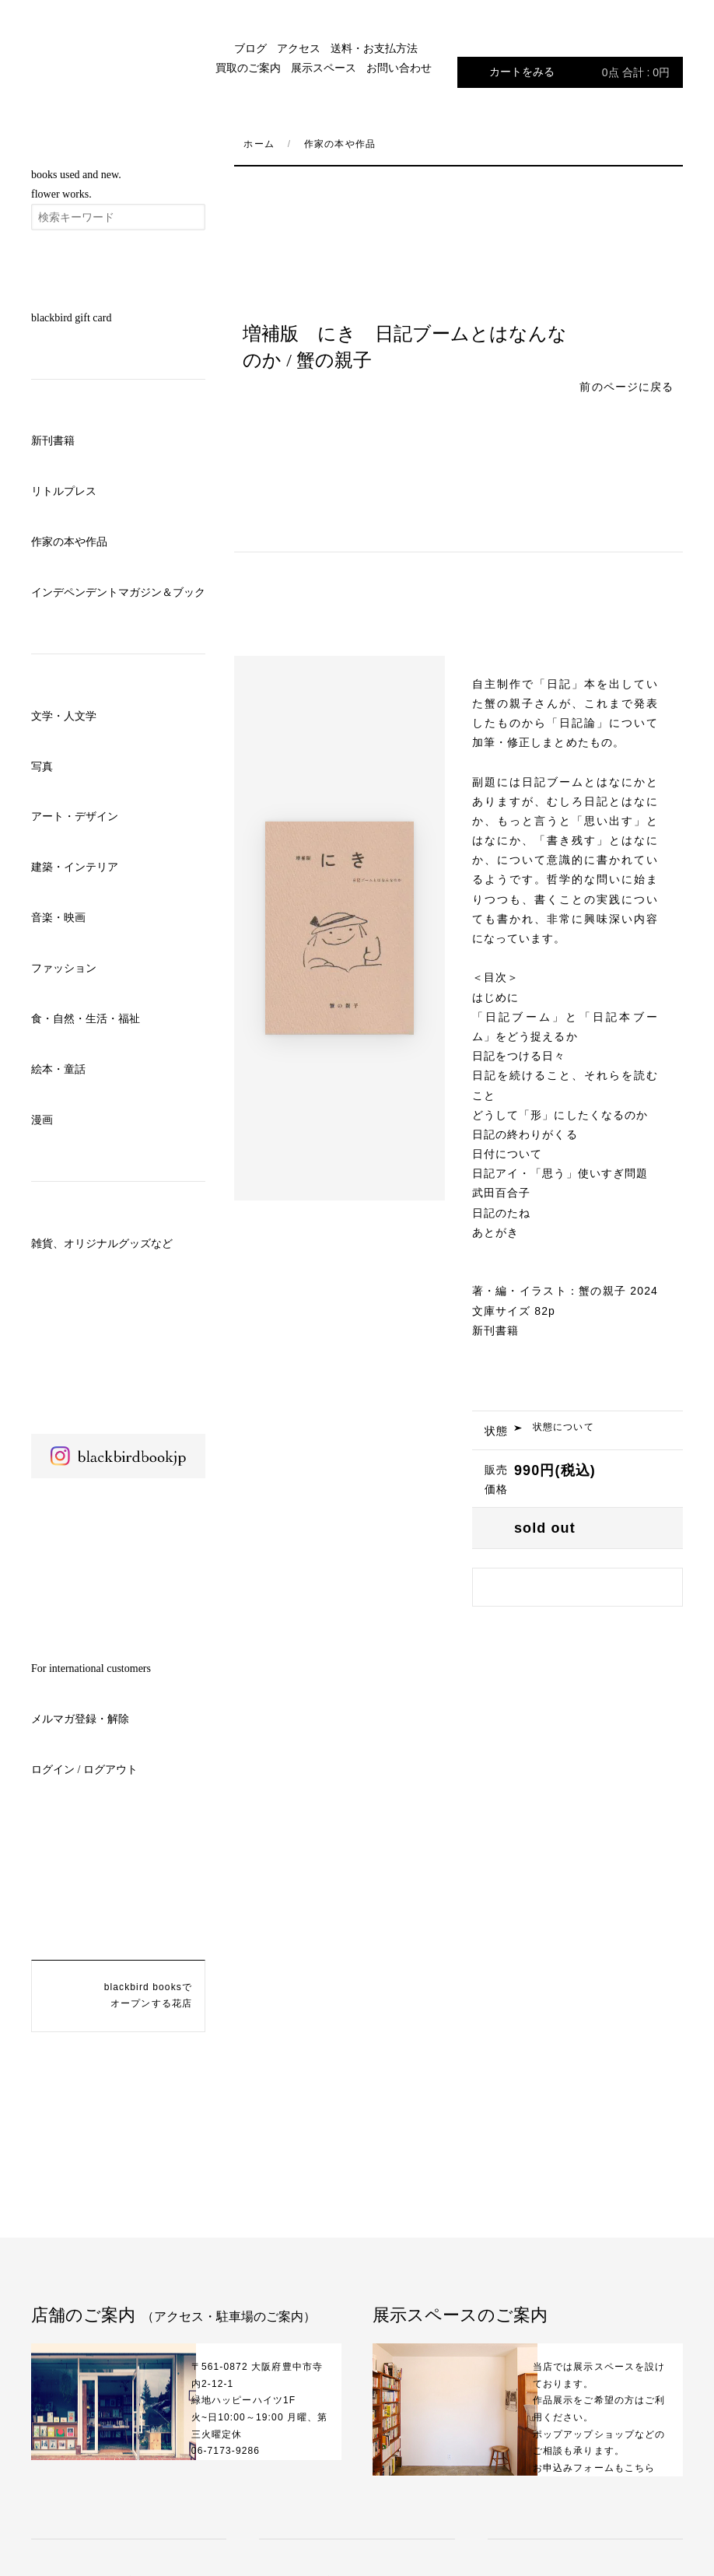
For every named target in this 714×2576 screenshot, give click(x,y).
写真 (42, 767)
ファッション (63, 968)
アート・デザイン (74, 816)
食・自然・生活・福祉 (85, 1019)
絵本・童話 (58, 1069)
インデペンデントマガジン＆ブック (118, 592)
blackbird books (118, 55)
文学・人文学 (63, 716)
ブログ (250, 48)
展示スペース (323, 68)
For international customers (91, 1668)
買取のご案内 (248, 68)
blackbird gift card (71, 318)
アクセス (298, 48)
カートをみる (579, 72)
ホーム (258, 143)
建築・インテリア (74, 867)
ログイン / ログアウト (84, 1769)
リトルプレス (63, 491)
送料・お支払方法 (374, 48)
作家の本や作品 (69, 542)
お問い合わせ (399, 68)
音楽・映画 (58, 918)
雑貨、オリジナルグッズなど (102, 1243)
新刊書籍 (53, 441)
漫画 (42, 1120)
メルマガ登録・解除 (80, 1719)
